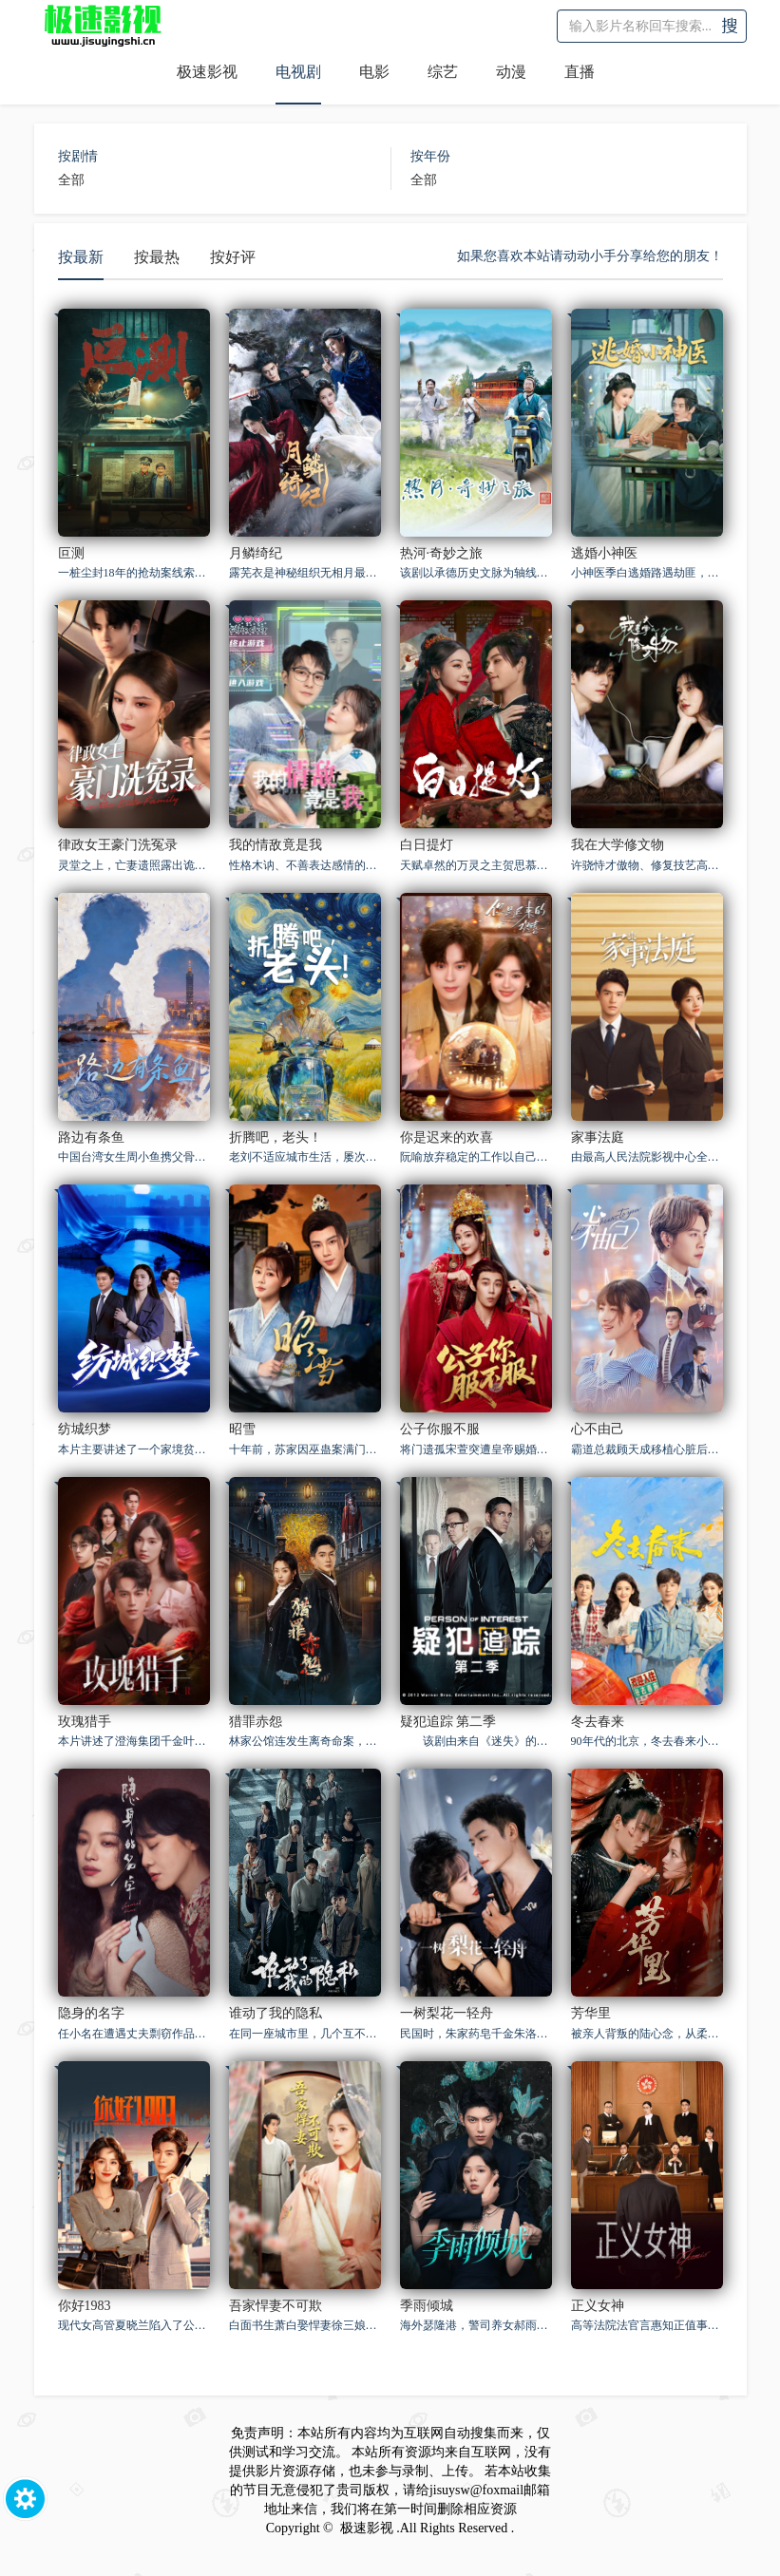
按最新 (81, 257)
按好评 (233, 257)
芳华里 (591, 2013)
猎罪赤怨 (255, 1721)
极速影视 (207, 72)
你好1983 (84, 2306)
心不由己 (597, 1429)
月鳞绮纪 (255, 553)
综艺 (443, 72)
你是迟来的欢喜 (446, 1137)
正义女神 (597, 2306)
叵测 (71, 553)
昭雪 (242, 1429)
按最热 (157, 257)
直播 (579, 72)
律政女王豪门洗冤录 (118, 845)
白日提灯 (426, 845)
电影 (374, 72)
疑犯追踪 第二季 (448, 1721)
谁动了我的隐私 (275, 2013)
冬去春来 (597, 1721)
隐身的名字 (91, 2013)
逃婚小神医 (604, 553)
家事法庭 (597, 1137)
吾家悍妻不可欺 (275, 2306)
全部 (71, 180)
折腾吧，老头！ (275, 1137)
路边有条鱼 (91, 1137)
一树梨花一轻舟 (446, 2013)
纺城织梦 (84, 1429)
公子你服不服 (440, 1429)
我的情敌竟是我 (275, 845)
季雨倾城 (426, 2306)
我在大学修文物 (617, 845)
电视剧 (298, 72)
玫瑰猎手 (84, 1721)
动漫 (511, 72)
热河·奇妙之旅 (442, 553)
